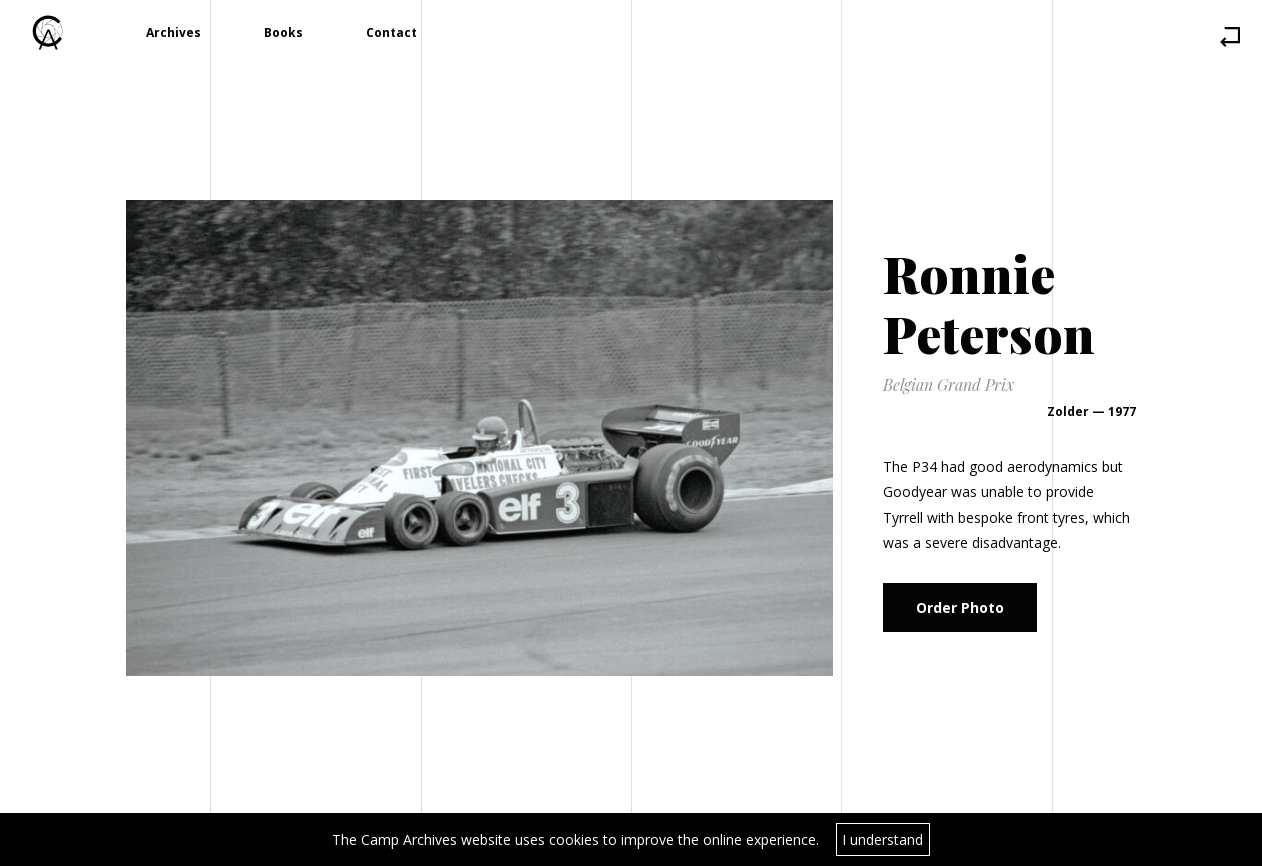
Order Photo (960, 607)
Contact (391, 32)
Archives (173, 32)
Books (283, 32)
